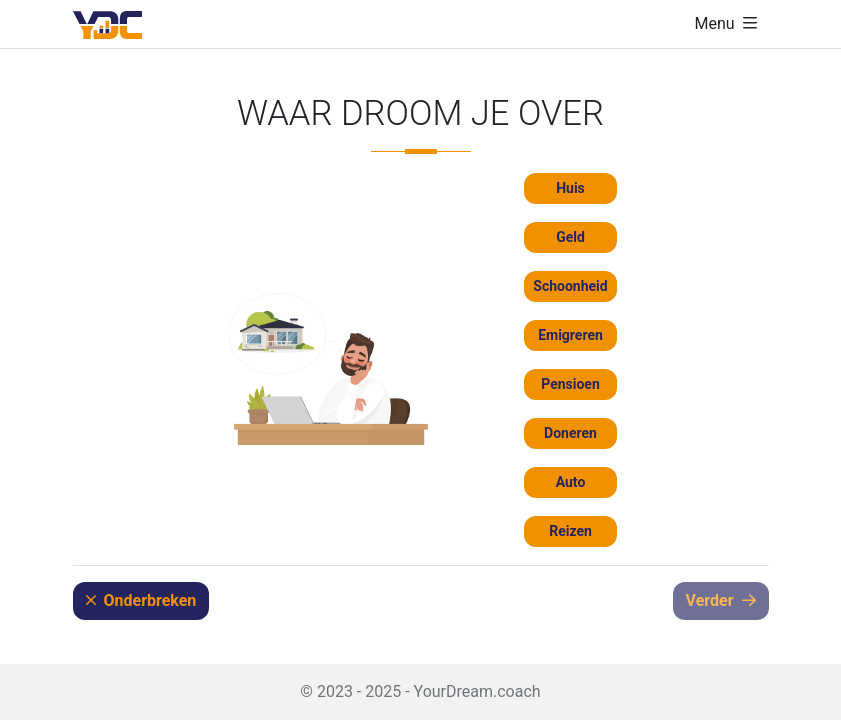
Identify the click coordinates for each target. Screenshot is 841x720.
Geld (570, 237)
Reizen (570, 531)
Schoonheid (570, 286)
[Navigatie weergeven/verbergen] (725, 24)
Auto (571, 482)
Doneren (570, 433)
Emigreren (570, 335)
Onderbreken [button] (141, 600)
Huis (570, 188)
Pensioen (570, 384)
